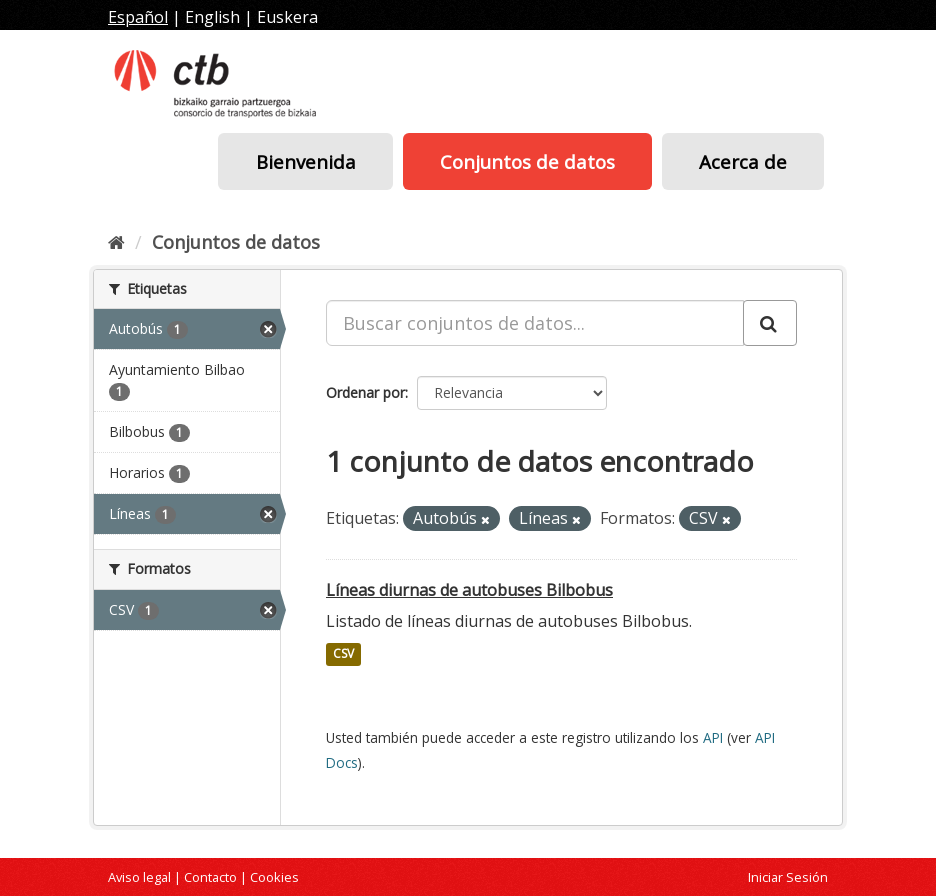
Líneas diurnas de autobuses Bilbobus (469, 590)
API (713, 737)
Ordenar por (365, 392)
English (212, 17)
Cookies (274, 877)
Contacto (210, 877)
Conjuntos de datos (527, 161)
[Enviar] (770, 323)
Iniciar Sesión (788, 877)
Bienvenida (306, 161)
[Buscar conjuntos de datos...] (535, 323)
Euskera (287, 17)
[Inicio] (116, 242)
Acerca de (743, 161)
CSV (343, 654)
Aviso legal (139, 877)
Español (138, 17)
